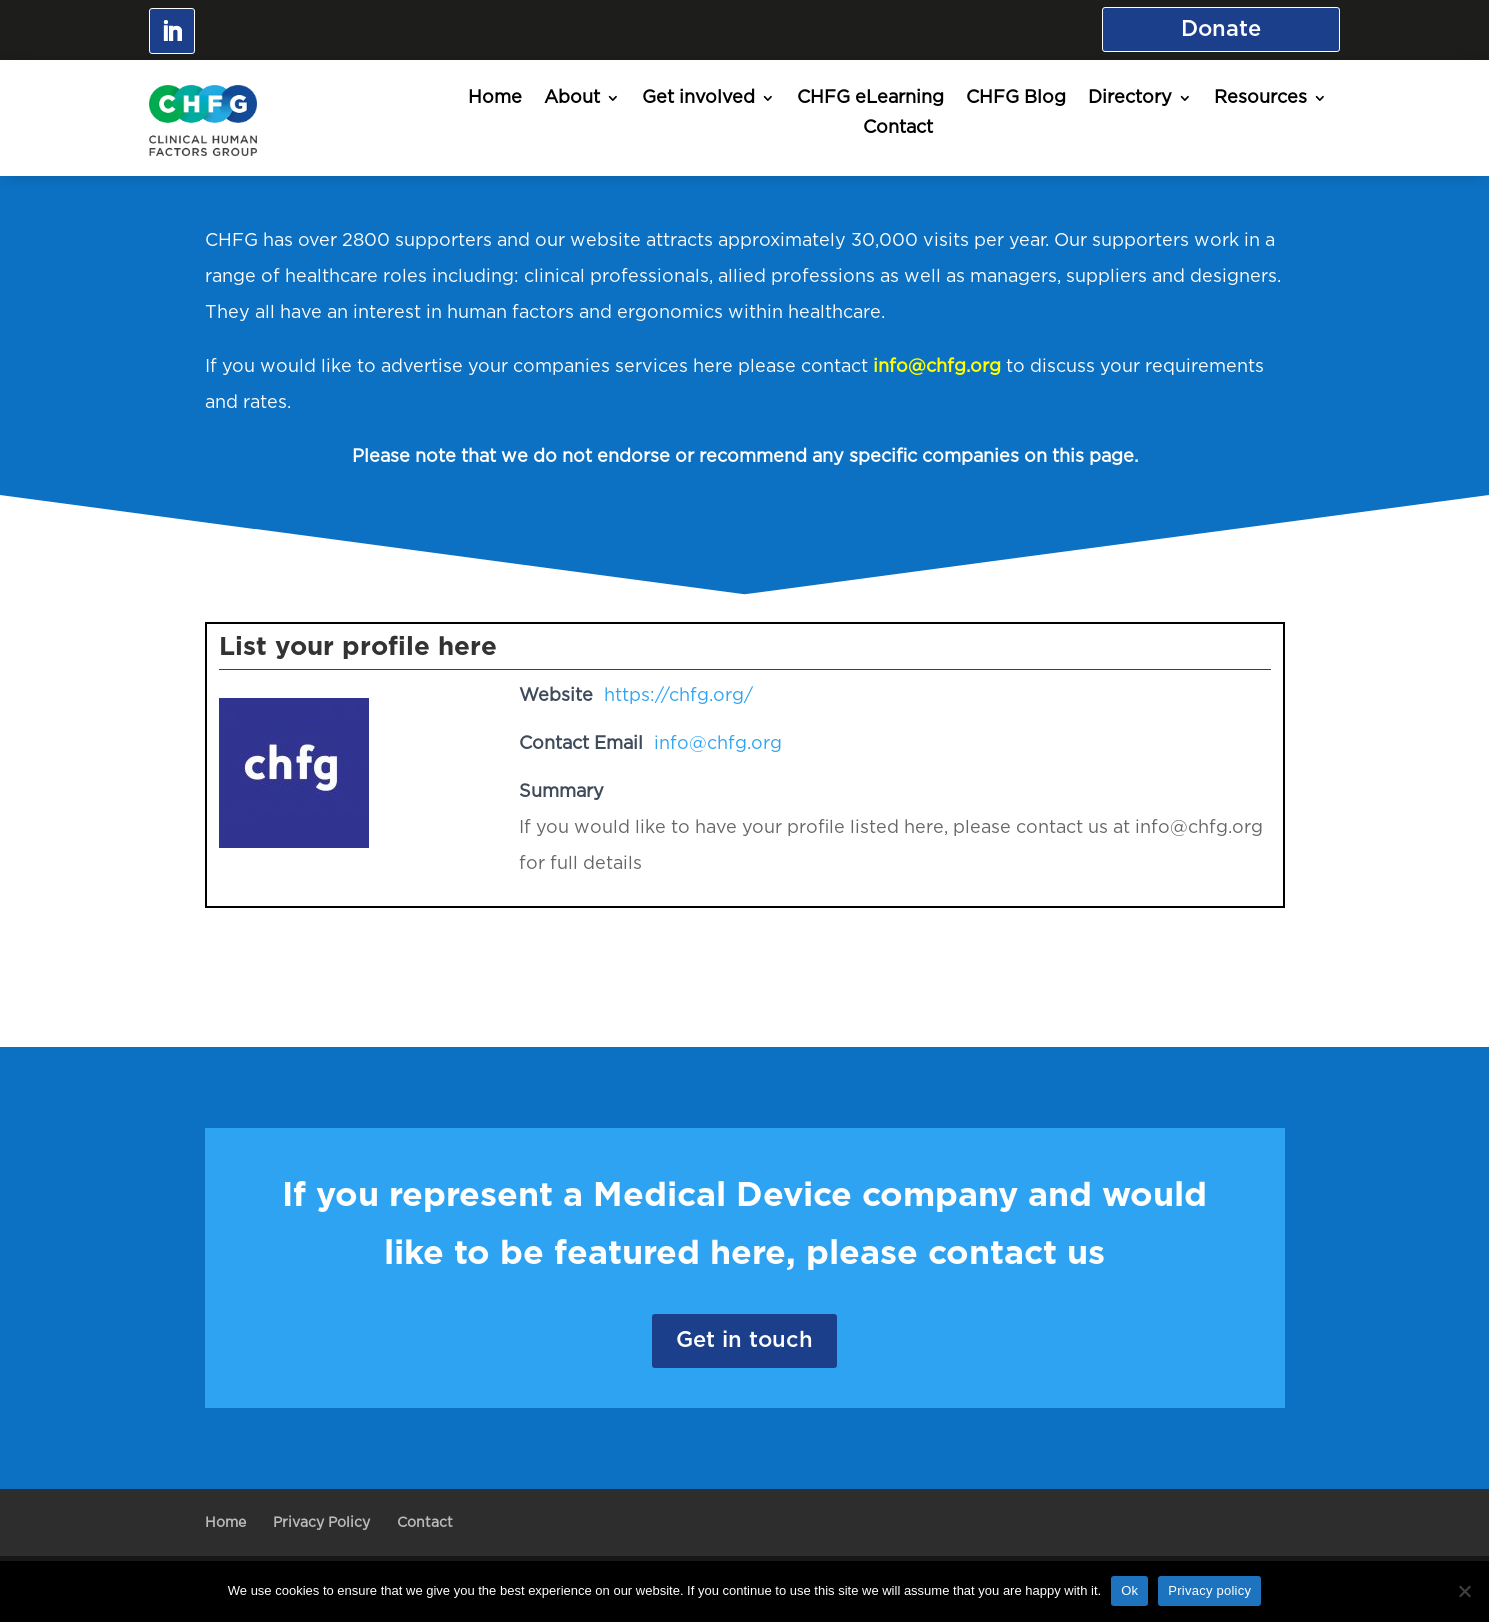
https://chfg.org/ (678, 696)
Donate (1221, 29)
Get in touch (744, 1340)
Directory (1130, 99)
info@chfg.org (937, 367)
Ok (1129, 1590)
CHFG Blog (1016, 99)
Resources (1260, 99)
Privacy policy (1209, 1590)
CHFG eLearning (870, 99)
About (572, 99)
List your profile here (358, 647)
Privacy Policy (321, 1523)
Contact (898, 129)
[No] (1464, 1591)
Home (495, 99)
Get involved (698, 99)
